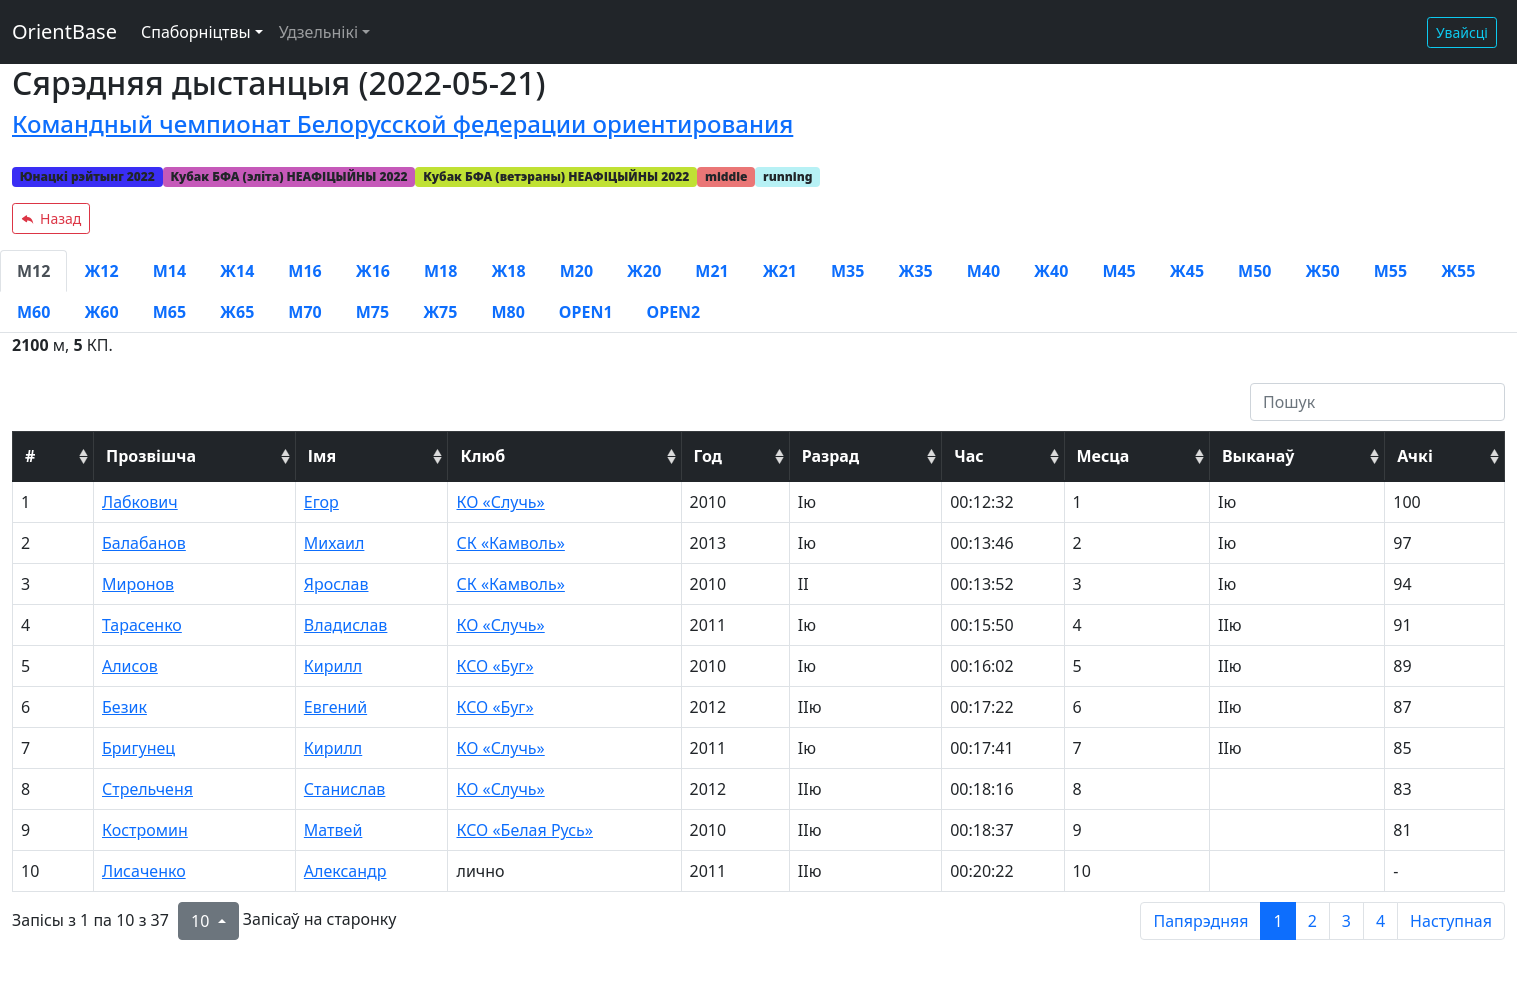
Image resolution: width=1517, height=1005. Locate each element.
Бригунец (138, 748)
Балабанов (144, 543)
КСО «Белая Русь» (524, 830)
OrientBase (64, 31)
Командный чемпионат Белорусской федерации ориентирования (402, 123)
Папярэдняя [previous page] (1200, 921)
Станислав (345, 789)
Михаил (334, 543)
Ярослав (336, 584)
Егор (321, 502)
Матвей (333, 830)
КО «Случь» (500, 502)
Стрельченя (147, 789)
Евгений (335, 707)
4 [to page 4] (1380, 921)
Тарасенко (142, 625)
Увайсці (1462, 32)
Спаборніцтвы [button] (196, 32)
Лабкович (140, 502)
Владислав (346, 625)
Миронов (138, 584)
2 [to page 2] (1312, 921)
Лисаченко (144, 871)
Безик (124, 707)
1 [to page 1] (1277, 921)
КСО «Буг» (494, 666)
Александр (345, 871)
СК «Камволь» (510, 543)
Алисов (130, 666)
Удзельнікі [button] (318, 32)
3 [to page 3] (1346, 921)
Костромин (145, 830)
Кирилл (333, 666)
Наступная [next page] (1451, 921)
